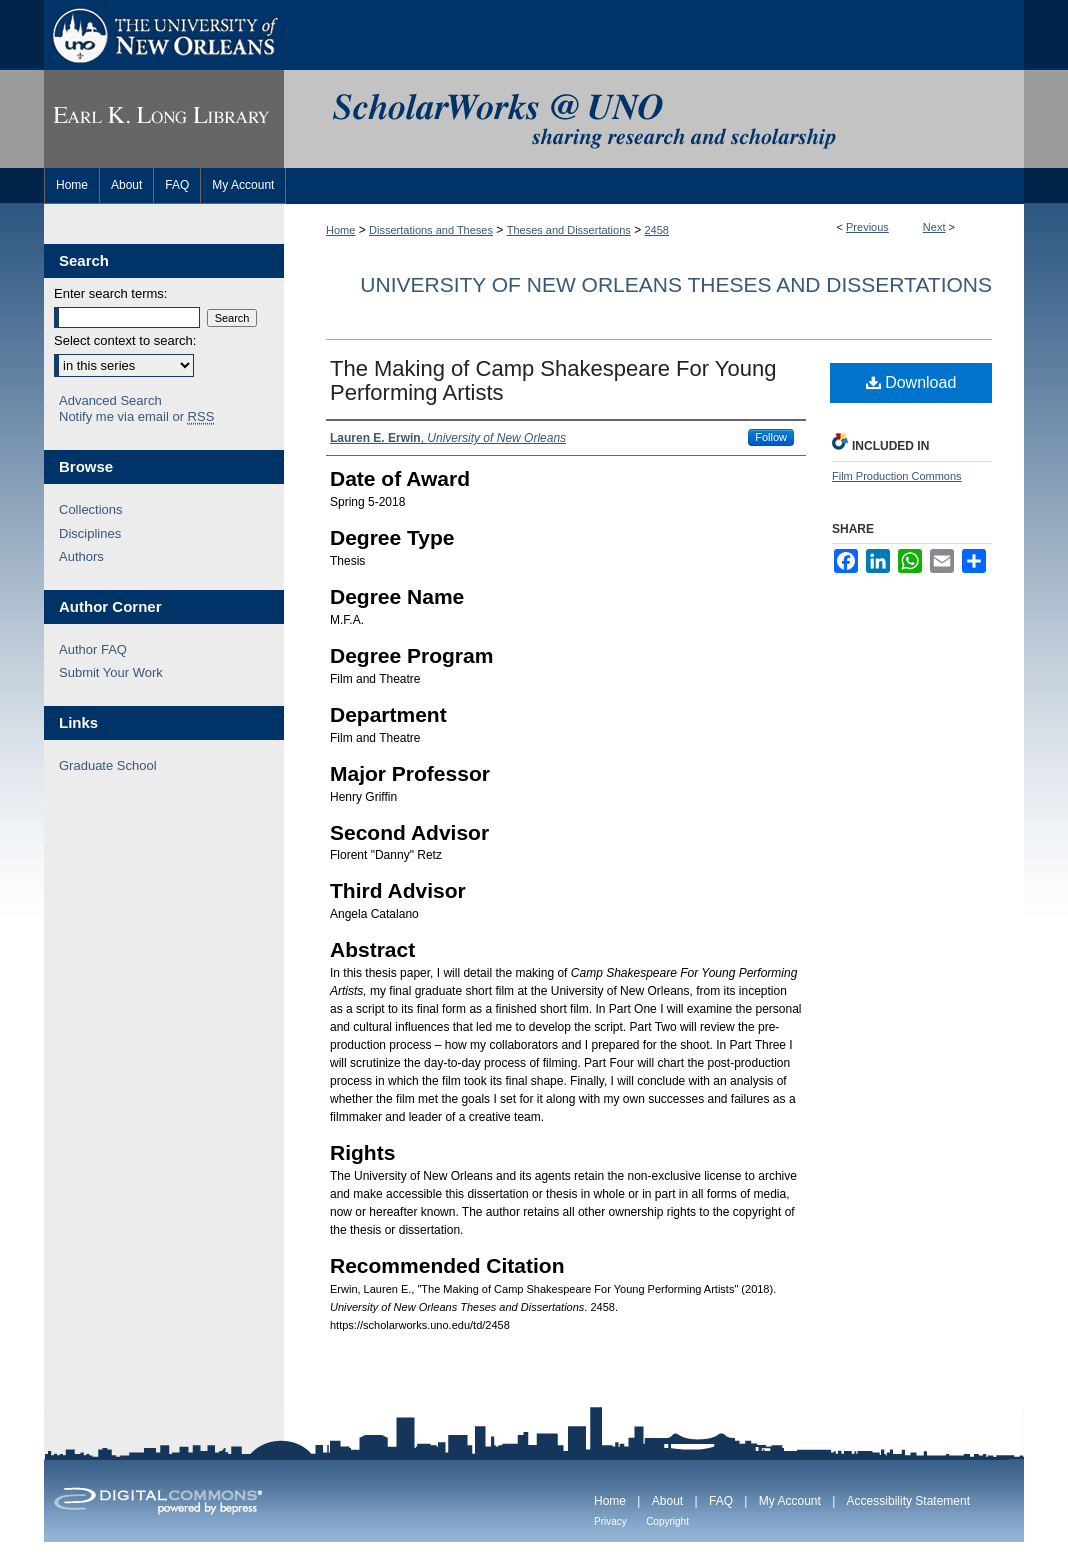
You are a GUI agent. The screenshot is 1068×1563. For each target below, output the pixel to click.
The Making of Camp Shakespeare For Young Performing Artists (553, 380)
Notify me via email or (136, 417)
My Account (790, 1501)
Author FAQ (93, 649)
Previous (867, 227)
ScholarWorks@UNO (654, 119)
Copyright (667, 1521)
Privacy (610, 1521)
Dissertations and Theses (431, 230)
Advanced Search (110, 400)
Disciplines (90, 533)
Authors (81, 556)
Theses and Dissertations (569, 230)
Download (911, 382)
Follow (771, 437)
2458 (657, 230)
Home (340, 230)
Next (934, 227)
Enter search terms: (110, 293)
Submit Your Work (111, 672)
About (667, 1501)
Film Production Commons (897, 476)
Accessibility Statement (908, 1501)
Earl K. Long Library (164, 119)
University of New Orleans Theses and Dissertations (676, 284)
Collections (91, 509)
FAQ (721, 1501)
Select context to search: (125, 340)
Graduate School (108, 765)
